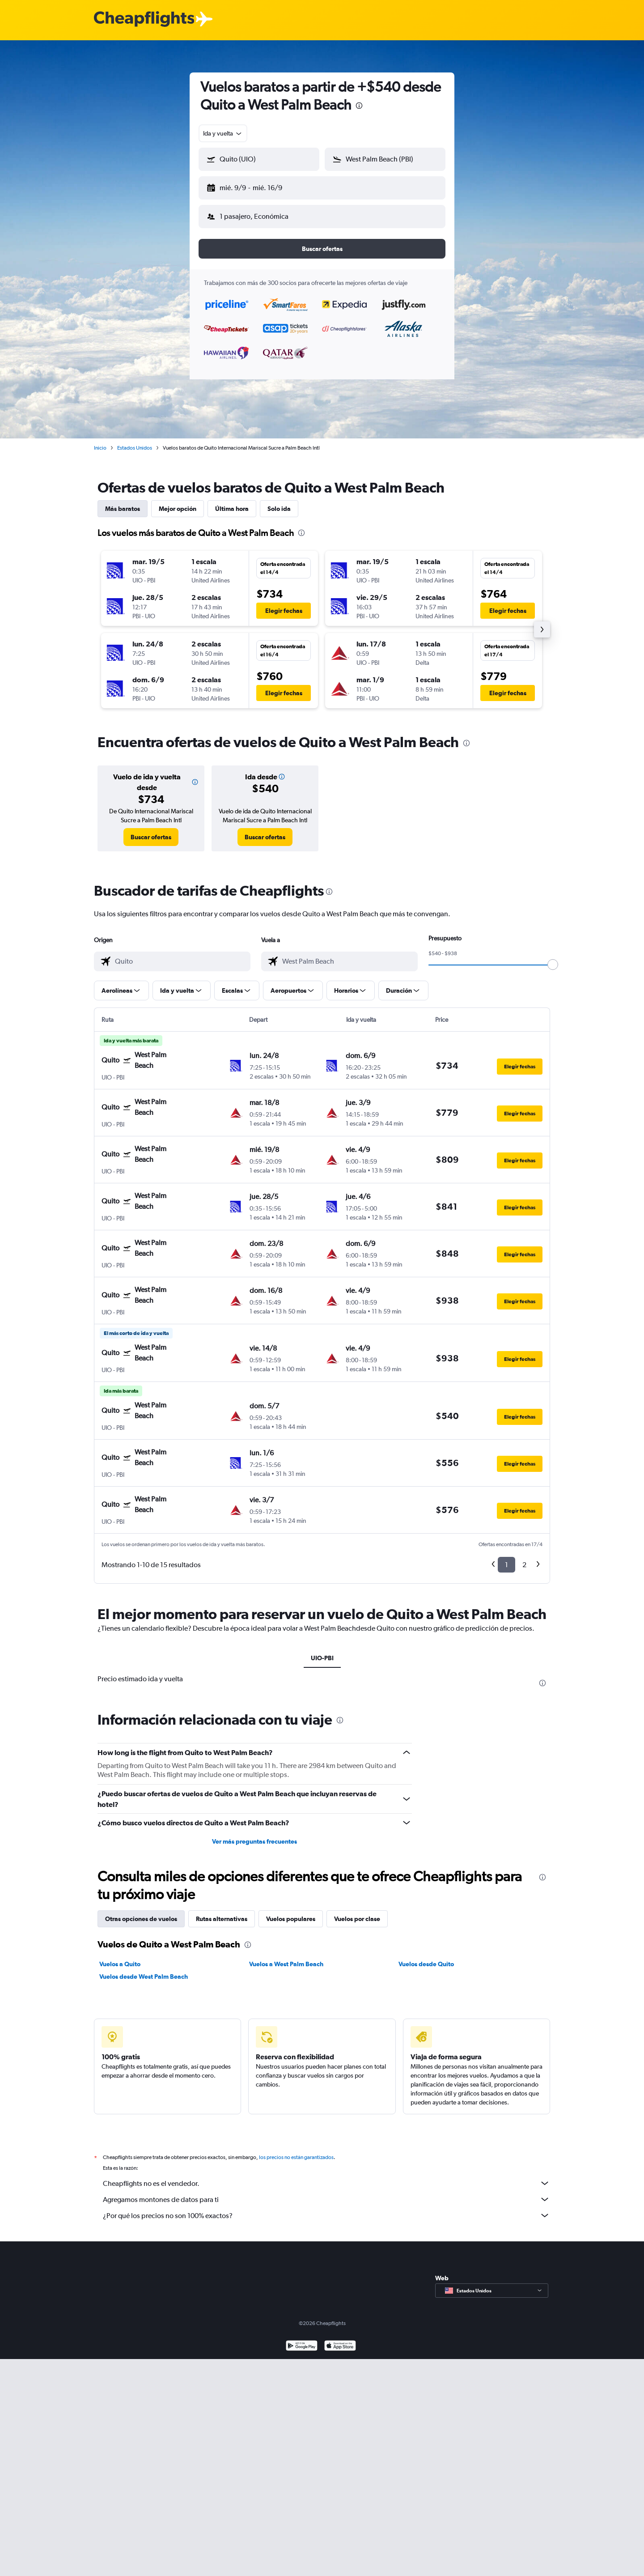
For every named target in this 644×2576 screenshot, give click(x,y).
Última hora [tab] (232, 501)
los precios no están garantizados (296, 2150)
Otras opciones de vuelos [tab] (141, 1911)
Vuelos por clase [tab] (357, 1911)
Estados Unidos (134, 441)
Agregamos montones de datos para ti (326, 2192)
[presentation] (359, 106)
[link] (150, 830)
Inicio (100, 441)
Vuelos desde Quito (426, 1956)
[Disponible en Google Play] (302, 2339)
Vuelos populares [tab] (290, 1911)
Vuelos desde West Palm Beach (143, 1969)
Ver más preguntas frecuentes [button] (254, 1834)
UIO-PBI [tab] (322, 1650)
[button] (255, 186)
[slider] (552, 957)
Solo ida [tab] (279, 501)
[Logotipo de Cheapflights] (144, 19)
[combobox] (223, 133)
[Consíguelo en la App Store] (340, 2339)
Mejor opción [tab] (177, 501)
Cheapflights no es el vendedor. (326, 2176)
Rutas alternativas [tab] (221, 1911)
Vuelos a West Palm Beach (286, 1956)
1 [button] (506, 1557)
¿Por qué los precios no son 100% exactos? (326, 2208)
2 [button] (524, 1557)
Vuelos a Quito (119, 1956)
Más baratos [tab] (122, 501)
